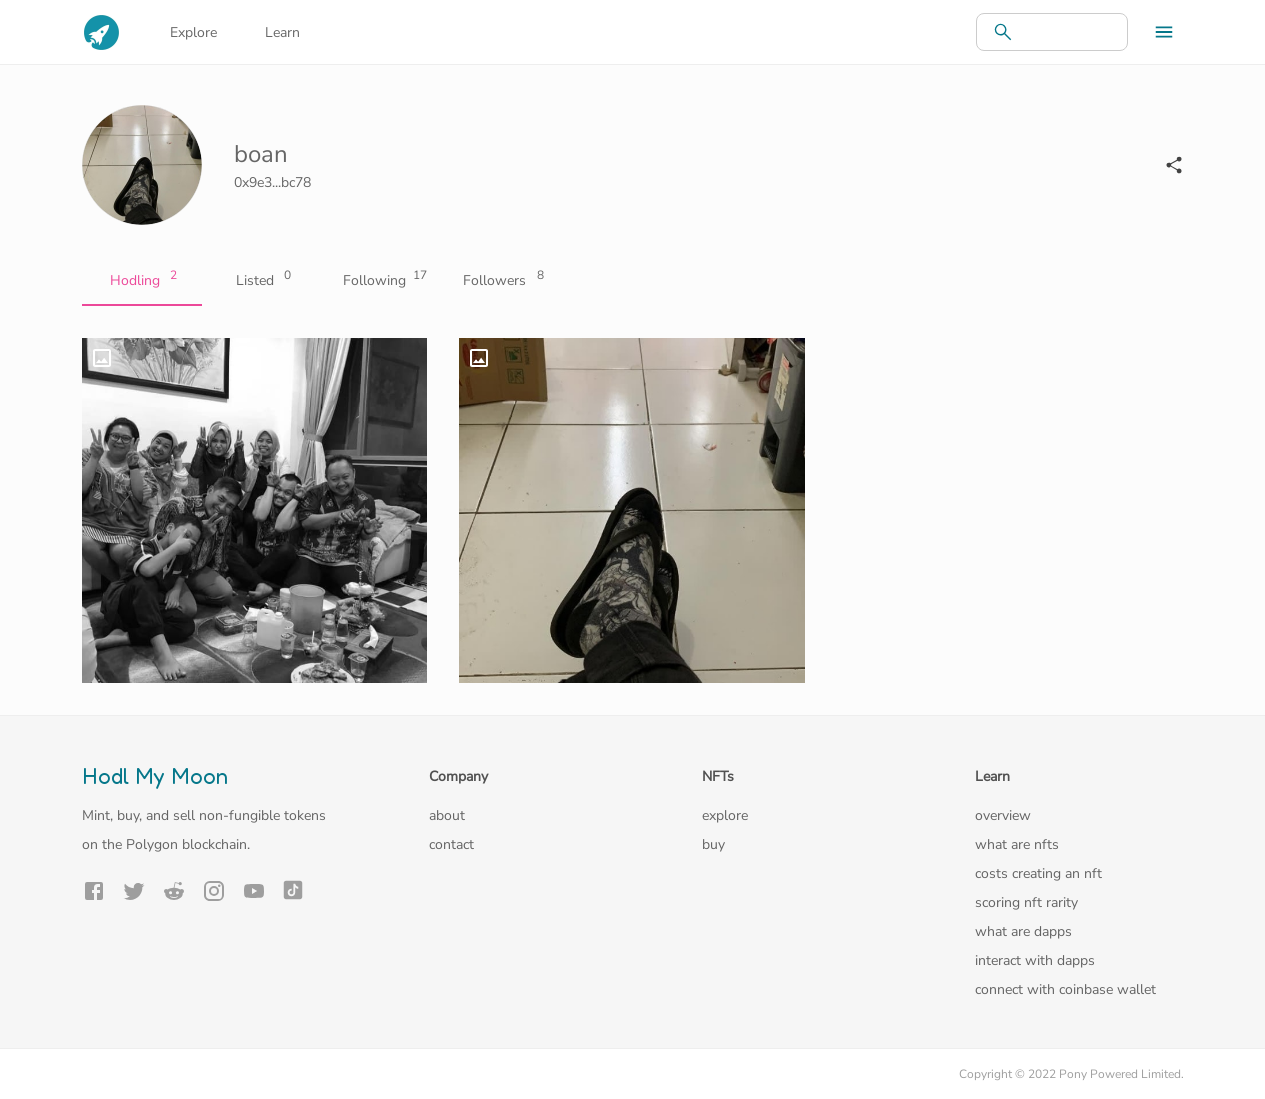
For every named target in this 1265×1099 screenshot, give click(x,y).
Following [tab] (382, 281)
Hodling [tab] (142, 281)
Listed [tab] (262, 281)
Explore (193, 32)
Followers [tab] (502, 281)
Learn (282, 32)
